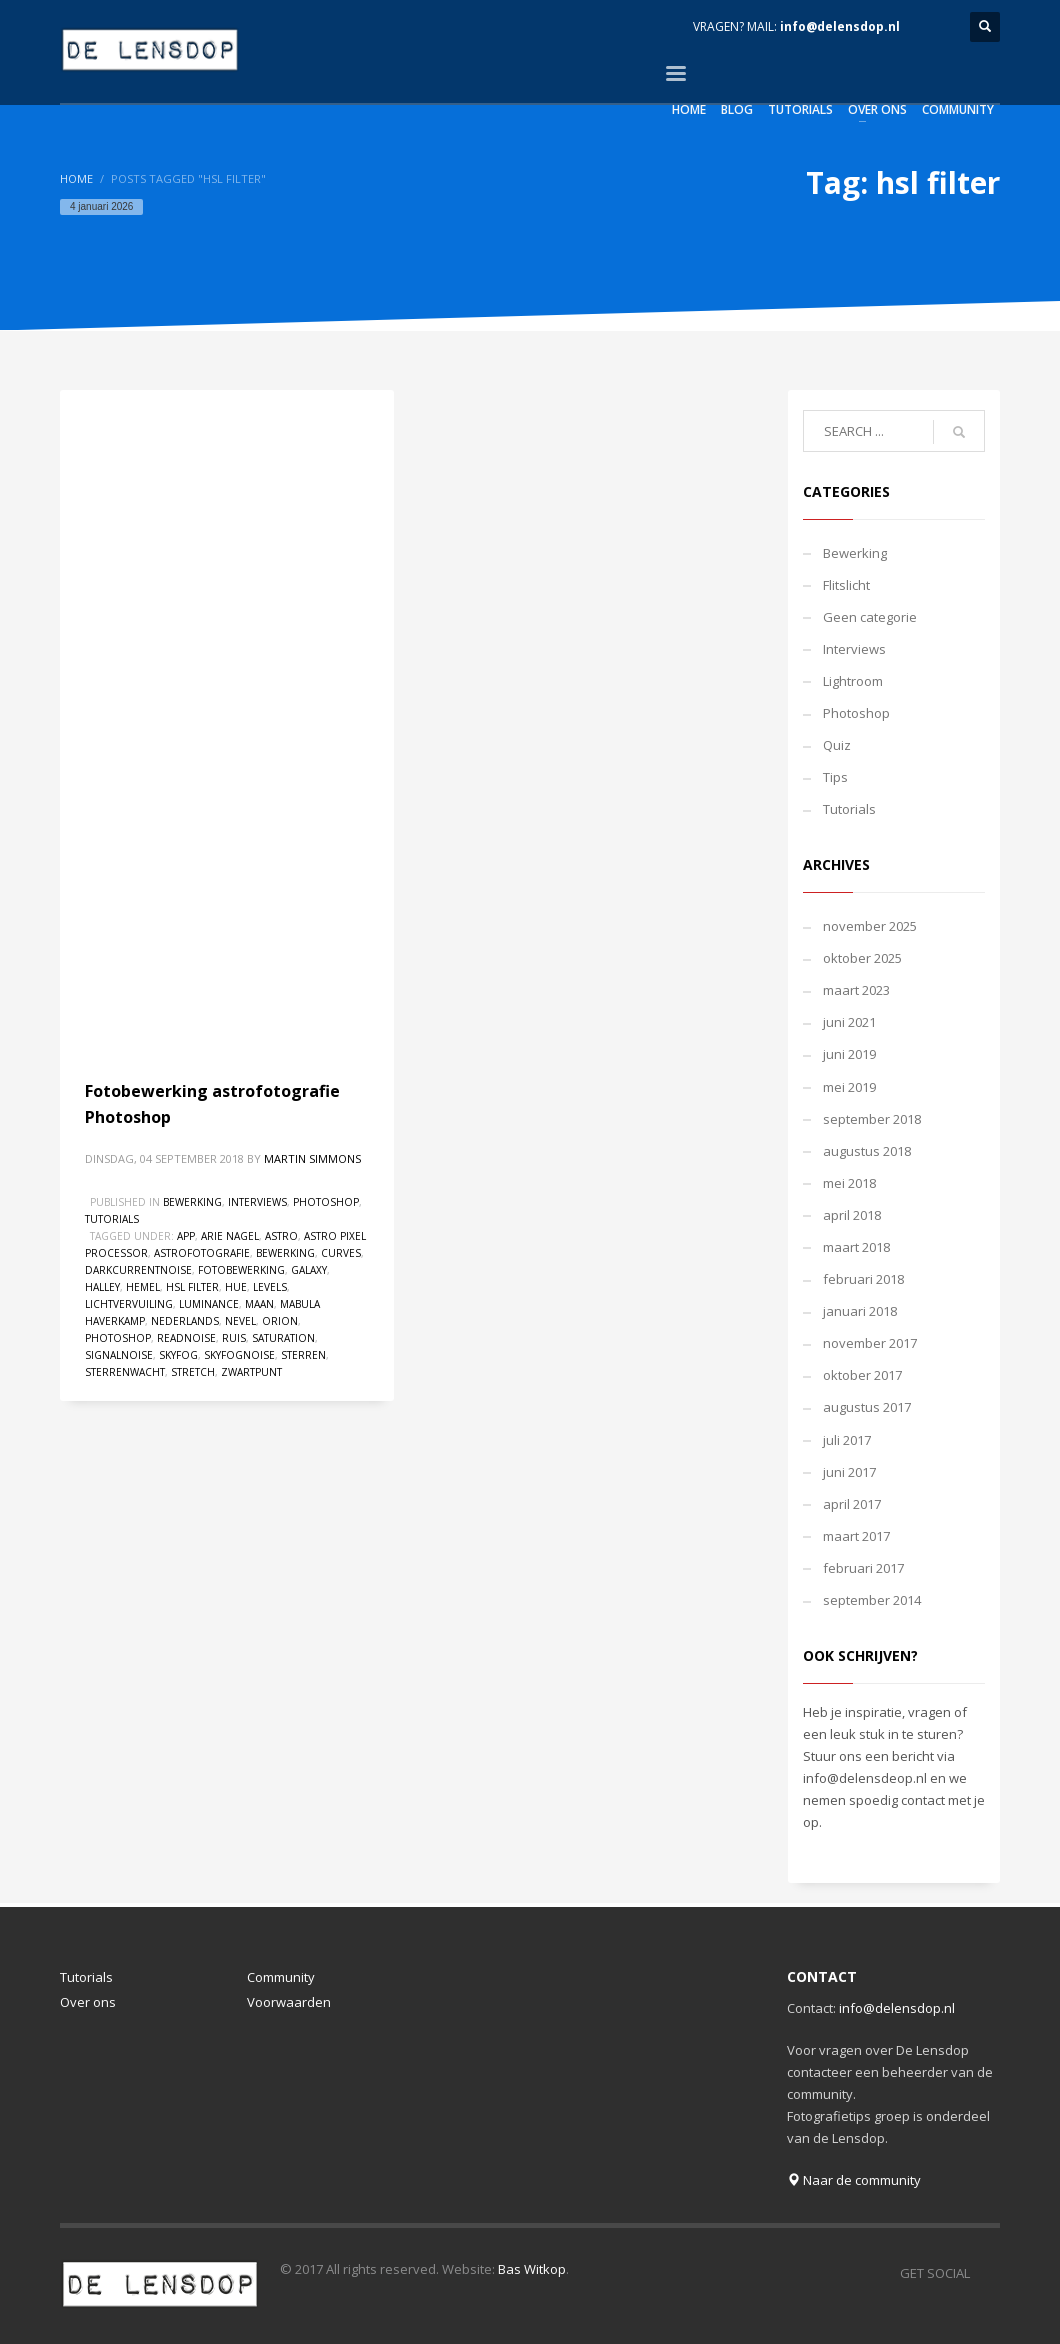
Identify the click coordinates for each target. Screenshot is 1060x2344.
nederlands (185, 1321)
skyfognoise (239, 1355)
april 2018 (852, 1215)
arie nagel (230, 1236)
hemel (143, 1287)
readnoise (186, 1338)
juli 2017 (847, 1440)
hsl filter (192, 1287)
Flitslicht (846, 585)
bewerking (285, 1253)
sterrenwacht (125, 1372)
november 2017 (870, 1343)
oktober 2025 (862, 958)
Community (281, 1977)
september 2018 (872, 1119)
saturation (283, 1338)
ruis (234, 1338)
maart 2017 (856, 1536)
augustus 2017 (867, 1407)
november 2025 (870, 926)
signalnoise (119, 1355)
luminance (209, 1304)
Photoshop (326, 1202)
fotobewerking (241, 1270)
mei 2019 (849, 1087)
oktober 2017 (862, 1375)
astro (281, 1236)
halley (102, 1287)
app (186, 1236)
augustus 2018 (867, 1151)
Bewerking (192, 1202)
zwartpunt (251, 1372)
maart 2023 (856, 990)
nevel (240, 1321)
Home (76, 178)
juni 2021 (849, 1022)
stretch (193, 1372)
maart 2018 (856, 1247)
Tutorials (112, 1219)
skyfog (178, 1355)
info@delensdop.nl (840, 26)
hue (236, 1287)
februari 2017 (863, 1568)
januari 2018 (860, 1311)
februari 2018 (863, 1279)
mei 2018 (849, 1183)
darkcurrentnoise (138, 1270)
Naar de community (854, 2180)
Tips (835, 777)
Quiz (837, 745)
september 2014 (872, 1600)
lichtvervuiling (129, 1304)
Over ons (88, 2002)
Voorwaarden (289, 2002)
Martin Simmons (312, 1158)
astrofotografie (202, 1253)
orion (280, 1321)
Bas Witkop (532, 2269)
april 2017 (852, 1504)
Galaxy (309, 1270)
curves (341, 1253)
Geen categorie (870, 617)
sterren (303, 1355)
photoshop (118, 1338)
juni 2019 (849, 1054)
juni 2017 (849, 1472)
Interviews (257, 1202)
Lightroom (853, 681)
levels (270, 1287)
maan (259, 1304)
